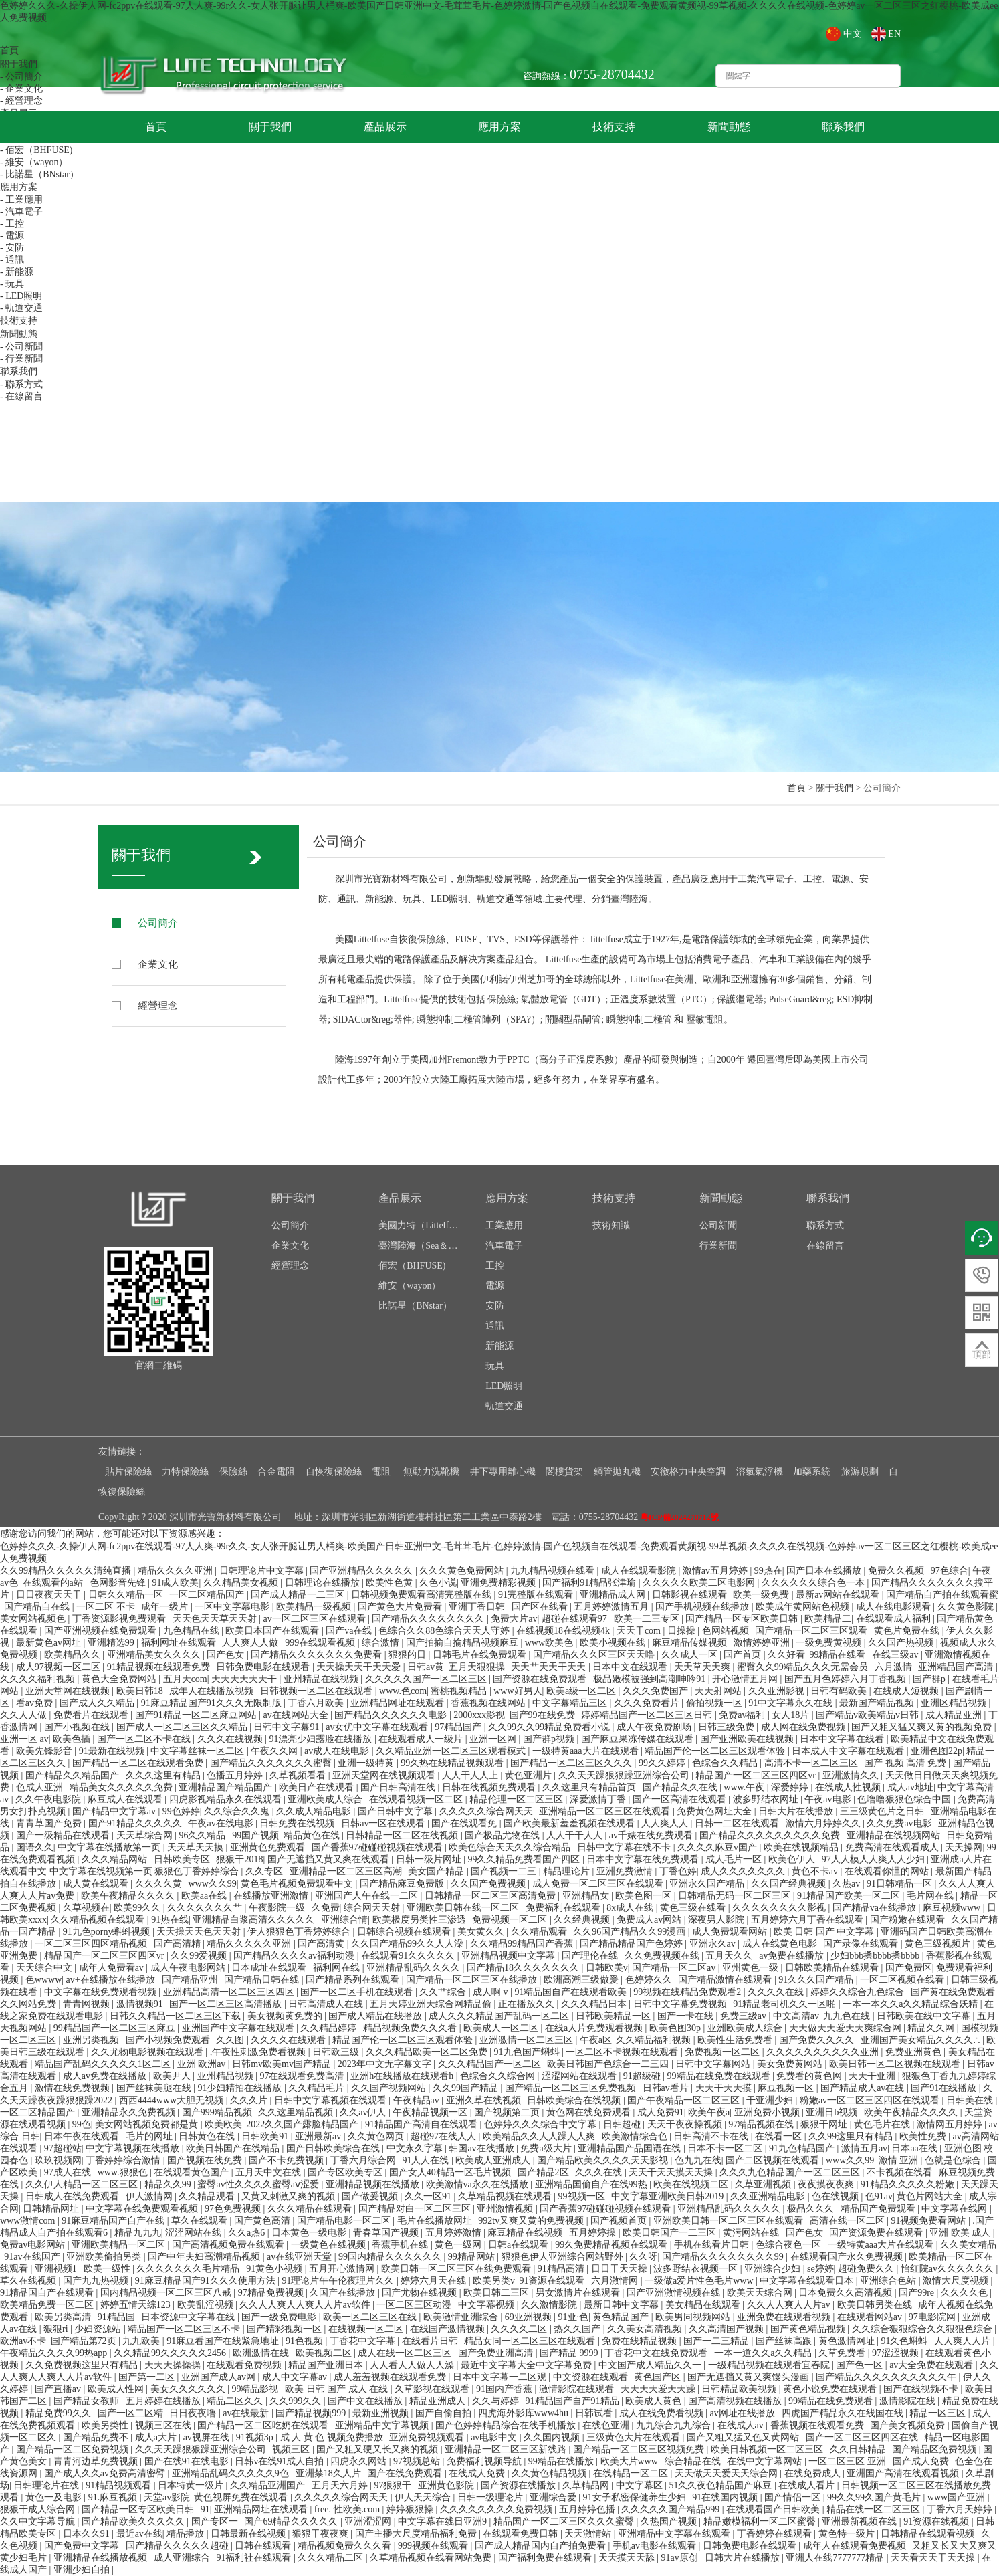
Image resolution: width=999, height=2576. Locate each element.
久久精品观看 (540, 1932)
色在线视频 (836, 2196)
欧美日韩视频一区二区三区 (768, 2449)
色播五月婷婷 (236, 1775)
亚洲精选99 (112, 1643)
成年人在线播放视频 (212, 1691)
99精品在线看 (838, 1655)
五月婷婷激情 (454, 2233)
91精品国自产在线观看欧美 (571, 1992)
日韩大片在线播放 (797, 1811)
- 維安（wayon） (34, 162)
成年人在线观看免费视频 (856, 2546)
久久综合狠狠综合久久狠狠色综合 (923, 2329)
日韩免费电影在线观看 (264, 1667)
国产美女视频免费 (909, 2425)
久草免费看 (843, 2353)
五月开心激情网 (343, 2269)
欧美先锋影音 (45, 1751)
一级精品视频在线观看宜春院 (770, 2365)
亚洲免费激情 (625, 1871)
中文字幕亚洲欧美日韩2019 (668, 2196)
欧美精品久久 (73, 1655)
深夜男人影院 (717, 1920)
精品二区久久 (236, 2401)
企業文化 (159, 964)
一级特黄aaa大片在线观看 (586, 1751)
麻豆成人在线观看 (126, 1799)
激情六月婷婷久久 (824, 1823)
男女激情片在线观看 (579, 2293)
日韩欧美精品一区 (614, 2016)
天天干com (640, 1631)
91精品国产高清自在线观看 (422, 2124)
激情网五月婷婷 (951, 2124)
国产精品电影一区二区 (345, 2221)
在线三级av (896, 1655)
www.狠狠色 (124, 2172)
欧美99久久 (138, 1908)
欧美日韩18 (141, 1691)
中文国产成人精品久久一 (651, 2365)
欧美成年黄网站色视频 (804, 1607)
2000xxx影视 (479, 1715)
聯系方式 (825, 1225)
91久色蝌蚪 (905, 2341)
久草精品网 (587, 2485)
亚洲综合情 (344, 1920)
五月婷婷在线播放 (164, 2401)
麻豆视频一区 (787, 2088)
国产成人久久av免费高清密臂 (106, 2473)
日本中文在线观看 (631, 1667)
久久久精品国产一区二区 (491, 2064)
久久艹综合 (444, 1992)
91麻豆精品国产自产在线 (114, 2221)
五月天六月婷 (341, 2485)
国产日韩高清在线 (399, 1787)
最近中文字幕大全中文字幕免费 (527, 2365)
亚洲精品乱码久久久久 (414, 1968)
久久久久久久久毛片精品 (189, 2269)
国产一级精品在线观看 (64, 1835)
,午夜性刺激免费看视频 (259, 2052)
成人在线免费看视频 (662, 2413)
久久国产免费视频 (489, 1884)
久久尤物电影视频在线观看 (148, 2052)
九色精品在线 (192, 1631)
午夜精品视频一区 (431, 2112)
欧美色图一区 (644, 1896)
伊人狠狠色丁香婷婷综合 (300, 1932)
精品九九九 (137, 2233)
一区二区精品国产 (208, 1595)
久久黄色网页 (377, 2136)
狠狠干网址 (825, 2124)
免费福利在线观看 (564, 1908)
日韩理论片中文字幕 (262, 1571)
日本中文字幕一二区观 (501, 2377)
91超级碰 (643, 2076)
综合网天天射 (373, 1908)
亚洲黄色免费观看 (269, 1847)
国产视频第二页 (508, 2112)
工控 (494, 1266)
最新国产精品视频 (878, 1703)
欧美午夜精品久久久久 (129, 1896)
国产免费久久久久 (818, 2040)
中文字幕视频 (487, 2305)
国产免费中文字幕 (83, 2546)
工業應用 (504, 1225)
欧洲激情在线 (262, 2353)
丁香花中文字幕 (364, 2341)
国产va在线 (350, 1631)
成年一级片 (166, 1607)
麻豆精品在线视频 (526, 2233)
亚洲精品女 (587, 1896)
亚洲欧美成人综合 (326, 1799)
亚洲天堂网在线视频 (68, 1691)
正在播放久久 (527, 2004)
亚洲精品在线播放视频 (101, 2558)
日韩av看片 (667, 2088)
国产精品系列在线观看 (354, 1980)
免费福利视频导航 (485, 2461)
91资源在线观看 (553, 2281)
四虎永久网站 (359, 2461)
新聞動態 (728, 126)
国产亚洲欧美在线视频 (748, 1739)
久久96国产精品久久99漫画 (630, 1932)
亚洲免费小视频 (768, 2112)
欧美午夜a (709, 2112)
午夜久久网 (275, 1751)
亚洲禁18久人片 (330, 2473)
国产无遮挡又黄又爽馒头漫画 (749, 2377)
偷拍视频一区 (715, 1703)
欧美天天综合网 (761, 2293)
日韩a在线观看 (519, 2245)
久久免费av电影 (900, 1823)
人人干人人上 (471, 1775)
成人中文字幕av (296, 2377)
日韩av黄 (425, 1667)
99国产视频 (255, 1835)
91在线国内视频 (726, 2497)
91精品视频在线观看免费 (160, 1667)
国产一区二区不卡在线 (145, 1739)
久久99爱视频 (200, 1956)
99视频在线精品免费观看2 (688, 1992)
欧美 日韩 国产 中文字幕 (825, 1932)
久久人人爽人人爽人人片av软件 (305, 2305)
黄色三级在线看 (694, 1908)
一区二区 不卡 (106, 1607)
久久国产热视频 (902, 1643)
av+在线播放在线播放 (112, 1980)
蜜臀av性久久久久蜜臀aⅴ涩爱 (259, 2184)
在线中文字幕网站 (765, 2461)
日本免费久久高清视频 (846, 2293)
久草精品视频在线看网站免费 (432, 2558)
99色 (81, 2124)
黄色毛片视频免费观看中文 (298, 1884)
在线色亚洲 (607, 2425)
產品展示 (385, 126)
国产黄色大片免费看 (401, 1607)
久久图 (231, 2040)
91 (205, 2509)
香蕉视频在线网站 (489, 1703)
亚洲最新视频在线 (860, 2521)
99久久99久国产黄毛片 (875, 2497)
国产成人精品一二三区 (299, 1595)
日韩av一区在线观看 (384, 1823)
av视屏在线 (207, 2437)
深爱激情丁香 (599, 1799)
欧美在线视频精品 (802, 1847)
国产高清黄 (322, 1944)
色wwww (43, 1980)
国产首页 (744, 1655)
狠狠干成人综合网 (39, 2509)
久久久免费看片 (648, 1703)
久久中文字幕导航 (39, 2521)
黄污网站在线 (752, 2233)
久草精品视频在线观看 (506, 2196)
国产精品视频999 (311, 2413)
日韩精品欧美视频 (740, 2389)
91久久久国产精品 (817, 1980)
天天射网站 (719, 1691)
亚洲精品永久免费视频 (130, 2112)
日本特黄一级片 (192, 2485)
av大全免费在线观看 (932, 2365)
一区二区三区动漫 (415, 2305)
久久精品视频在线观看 (99, 1920)
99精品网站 (472, 2257)
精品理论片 (567, 1871)
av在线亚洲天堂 (300, 2257)
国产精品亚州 (191, 1980)
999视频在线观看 (434, 2546)
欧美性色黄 (390, 1583)
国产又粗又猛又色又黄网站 (744, 2437)
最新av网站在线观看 (839, 1595)
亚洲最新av (319, 2136)
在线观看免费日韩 (521, 2534)
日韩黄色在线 (208, 2136)
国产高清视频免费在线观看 (229, 2245)
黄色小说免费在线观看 (831, 2389)
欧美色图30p (676, 2028)
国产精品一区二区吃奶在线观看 (264, 2425)
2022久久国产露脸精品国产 (303, 2124)
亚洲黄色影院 (447, 2485)
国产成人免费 (922, 2461)
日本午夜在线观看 (83, 2136)
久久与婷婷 (497, 2401)
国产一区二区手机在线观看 (357, 1992)
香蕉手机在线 (401, 2245)
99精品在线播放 (562, 2461)
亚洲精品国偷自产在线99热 (592, 2184)
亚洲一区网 (494, 1739)
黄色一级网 (459, 2245)
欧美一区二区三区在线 (371, 2317)
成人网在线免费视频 (804, 1727)
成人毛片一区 (734, 1859)
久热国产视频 (670, 2521)
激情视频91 (141, 2004)
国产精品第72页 (85, 2341)
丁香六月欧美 (317, 1703)
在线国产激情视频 (448, 2329)
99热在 (768, 1571)
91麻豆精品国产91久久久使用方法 (206, 2281)
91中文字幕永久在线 (791, 1703)
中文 (852, 34)
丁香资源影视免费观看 (120, 1619)
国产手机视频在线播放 (703, 1607)
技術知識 (611, 1225)
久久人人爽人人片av (790, 2305)
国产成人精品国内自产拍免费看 (541, 2546)
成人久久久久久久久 (744, 1871)
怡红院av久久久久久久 (948, 2269)
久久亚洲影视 (777, 1691)
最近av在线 (139, 2534)
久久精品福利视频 (654, 2040)
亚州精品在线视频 (322, 1679)
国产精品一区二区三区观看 (812, 1631)
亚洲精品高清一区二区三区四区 (230, 1992)
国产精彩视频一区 (285, 2329)
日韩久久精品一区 (127, 1595)
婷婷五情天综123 (136, 2305)
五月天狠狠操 (478, 1667)
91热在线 (170, 1920)
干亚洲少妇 (771, 2100)
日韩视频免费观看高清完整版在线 (422, 1595)
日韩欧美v (607, 1968)
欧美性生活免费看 (736, 2040)
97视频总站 (418, 2461)
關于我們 (270, 126)
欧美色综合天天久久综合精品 (511, 1847)
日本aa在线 (915, 2148)
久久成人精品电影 (315, 1811)
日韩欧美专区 (183, 1859)
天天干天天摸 (724, 2088)
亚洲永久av (713, 1944)
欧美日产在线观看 (317, 1787)
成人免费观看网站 (731, 1932)
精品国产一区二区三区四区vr (756, 1775)
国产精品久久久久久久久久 (429, 1619)
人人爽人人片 (963, 2341)
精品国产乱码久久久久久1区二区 (104, 2064)
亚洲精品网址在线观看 (398, 1703)
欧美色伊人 (793, 1859)
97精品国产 (459, 1727)
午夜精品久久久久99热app (55, 2353)
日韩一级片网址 (430, 1859)
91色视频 (306, 2341)
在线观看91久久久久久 (409, 1956)
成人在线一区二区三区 (406, 2353)
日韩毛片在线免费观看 (481, 1655)
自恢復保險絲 (334, 1472)
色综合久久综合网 (499, 2076)
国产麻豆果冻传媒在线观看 (638, 1739)
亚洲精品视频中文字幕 (509, 1956)
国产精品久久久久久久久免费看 (317, 1655)
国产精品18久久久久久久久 (524, 1968)
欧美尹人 (173, 2076)
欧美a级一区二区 (582, 1691)
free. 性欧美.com (348, 2509)
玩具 (494, 1366)
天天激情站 (589, 2534)
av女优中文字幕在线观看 (378, 1727)
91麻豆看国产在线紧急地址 (224, 2341)
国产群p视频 (550, 1739)
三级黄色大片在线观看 (634, 2437)
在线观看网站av (871, 2317)
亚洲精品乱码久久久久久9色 (232, 2473)
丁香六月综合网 (364, 2160)
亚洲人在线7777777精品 (836, 2558)
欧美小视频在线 (614, 1643)
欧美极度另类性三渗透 (420, 1920)
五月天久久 (730, 1956)
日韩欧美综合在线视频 (575, 2100)
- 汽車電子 (21, 212)
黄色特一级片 (847, 2534)
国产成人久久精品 (98, 1703)
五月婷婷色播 (588, 2509)
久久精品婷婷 (329, 2028)
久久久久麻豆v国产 (718, 1847)
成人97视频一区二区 (59, 1667)
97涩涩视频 (896, 2353)
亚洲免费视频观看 (428, 2437)
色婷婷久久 (650, 1980)
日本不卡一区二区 (726, 2148)
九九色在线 (848, 2016)
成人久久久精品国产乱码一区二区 (500, 2016)
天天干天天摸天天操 (672, 2172)
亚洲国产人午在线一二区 (368, 1896)
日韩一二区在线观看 (738, 1823)
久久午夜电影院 (49, 1799)
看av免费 (36, 1703)
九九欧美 (142, 2341)
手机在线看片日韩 (713, 2245)
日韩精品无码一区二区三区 (735, 1896)
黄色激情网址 (847, 2341)
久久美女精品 (968, 2245)
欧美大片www (630, 2461)
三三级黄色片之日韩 (883, 1811)
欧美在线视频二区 (692, 2184)
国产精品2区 (545, 2172)
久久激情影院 (550, 2305)
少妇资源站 (99, 2329)
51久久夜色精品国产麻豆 (721, 2485)
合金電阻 (276, 1472)
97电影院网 (933, 2317)
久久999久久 (296, 2401)
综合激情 (382, 1643)
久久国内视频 (553, 2437)
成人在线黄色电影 (781, 1944)
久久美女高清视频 (646, 2329)
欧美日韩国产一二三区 (671, 2233)
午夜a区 (596, 2040)
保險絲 (233, 1472)
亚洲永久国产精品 (708, 1884)
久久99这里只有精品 (851, 2136)
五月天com (185, 1679)
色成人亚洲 (41, 1787)
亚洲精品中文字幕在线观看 (675, 2534)
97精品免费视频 (272, 2293)
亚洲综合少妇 (773, 2269)
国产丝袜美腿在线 (155, 2088)
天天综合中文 (45, 1968)
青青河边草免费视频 (96, 2461)
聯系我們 (843, 126)
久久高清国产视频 (727, 2329)
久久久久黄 (160, 1884)
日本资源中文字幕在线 (189, 2317)
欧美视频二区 (325, 2353)
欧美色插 (73, 1739)
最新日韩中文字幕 (622, 2305)
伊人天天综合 (424, 2497)
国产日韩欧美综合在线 (334, 2148)
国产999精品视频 (218, 2112)
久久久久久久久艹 (206, 1908)
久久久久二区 (520, 2329)
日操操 (682, 1631)
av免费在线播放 (792, 1956)
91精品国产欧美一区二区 (850, 1896)
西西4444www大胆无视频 (172, 2100)
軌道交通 (504, 1406)
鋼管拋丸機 (617, 1472)
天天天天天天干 (245, 1679)
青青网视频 (87, 2004)
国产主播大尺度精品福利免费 (417, 2534)
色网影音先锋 (119, 1583)
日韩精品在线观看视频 (929, 2534)
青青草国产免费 (50, 1823)
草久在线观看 (200, 2221)
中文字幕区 (640, 2485)
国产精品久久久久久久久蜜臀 (272, 1763)
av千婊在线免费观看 (652, 1835)
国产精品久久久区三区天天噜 (595, 1655)
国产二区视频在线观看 (774, 2160)
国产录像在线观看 (862, 1944)
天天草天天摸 (196, 1847)
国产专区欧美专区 (346, 2172)
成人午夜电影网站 (189, 1968)
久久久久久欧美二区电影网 (700, 1583)
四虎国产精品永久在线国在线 (844, 2413)
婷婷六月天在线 (435, 2281)
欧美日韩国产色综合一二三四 (609, 2064)
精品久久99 (169, 2184)
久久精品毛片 (317, 2088)
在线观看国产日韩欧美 (774, 2509)
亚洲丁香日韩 (478, 1607)
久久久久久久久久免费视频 (497, 2509)
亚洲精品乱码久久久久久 (730, 2209)
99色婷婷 (181, 1811)
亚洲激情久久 (851, 1775)
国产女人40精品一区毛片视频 (451, 2172)
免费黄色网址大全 (715, 1811)
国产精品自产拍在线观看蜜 (942, 1595)
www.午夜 (745, 1787)
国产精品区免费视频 (935, 2449)
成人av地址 (910, 1787)
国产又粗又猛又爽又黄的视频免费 (922, 1727)
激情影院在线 (908, 2401)
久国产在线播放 (344, 2293)
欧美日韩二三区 (497, 2293)
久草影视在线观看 (433, 2389)
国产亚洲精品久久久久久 (362, 1571)
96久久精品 (203, 1835)
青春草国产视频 (387, 2233)
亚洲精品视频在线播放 (374, 2184)
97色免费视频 (234, 2209)
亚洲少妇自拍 (82, 2570)
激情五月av (864, 2148)
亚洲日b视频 (833, 2112)
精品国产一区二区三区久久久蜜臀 (565, 2521)
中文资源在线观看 (592, 2377)
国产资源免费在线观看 (877, 2233)
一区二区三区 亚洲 (848, 2461)
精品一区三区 (938, 2413)
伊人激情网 (150, 2196)
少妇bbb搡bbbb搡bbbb (876, 1956)
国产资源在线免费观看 (541, 1679)
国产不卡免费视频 (287, 2160)
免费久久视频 (897, 1571)
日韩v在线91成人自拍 (280, 2461)
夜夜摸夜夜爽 (827, 2184)
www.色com (403, 1691)
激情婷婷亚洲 (763, 1643)
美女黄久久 (482, 1932)
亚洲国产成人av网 (219, 2377)
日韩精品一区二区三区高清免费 (491, 1896)
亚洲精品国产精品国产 (227, 1787)
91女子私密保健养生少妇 (636, 2497)
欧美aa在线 (205, 1896)
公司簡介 (159, 922)
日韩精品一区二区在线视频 (403, 1835)
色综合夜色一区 (790, 2245)
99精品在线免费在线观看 (720, 2076)
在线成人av (741, 2425)
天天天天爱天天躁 (659, 2389)
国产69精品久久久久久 (292, 2521)
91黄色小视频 (275, 2269)
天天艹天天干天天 (549, 1667)
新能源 (499, 1346)
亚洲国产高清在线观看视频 (904, 2473)
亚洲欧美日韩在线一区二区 (464, 1908)
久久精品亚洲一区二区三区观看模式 (452, 1751)
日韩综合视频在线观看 (405, 1932)
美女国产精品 (437, 1871)
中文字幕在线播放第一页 (110, 1847)
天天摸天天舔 (627, 2558)
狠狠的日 (408, 1655)
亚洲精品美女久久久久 (155, 1655)
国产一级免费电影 (280, 2317)
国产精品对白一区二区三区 (415, 2209)
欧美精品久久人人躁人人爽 (540, 2136)
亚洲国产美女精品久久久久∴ (922, 2040)
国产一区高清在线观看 (681, 1799)
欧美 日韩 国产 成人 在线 (338, 2389)
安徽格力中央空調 (688, 1472)
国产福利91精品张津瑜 (590, 1583)
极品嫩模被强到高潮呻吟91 (650, 1679)
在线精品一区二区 (632, 2473)
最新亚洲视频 (381, 2413)
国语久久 (34, 1847)
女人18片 (792, 1715)
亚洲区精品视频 (955, 1703)
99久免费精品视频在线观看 (612, 2245)
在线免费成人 (813, 2473)
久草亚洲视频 (764, 2184)
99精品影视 (256, 2389)
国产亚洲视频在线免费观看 (101, 1631)
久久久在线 (600, 2172)
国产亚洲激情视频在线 (675, 2293)
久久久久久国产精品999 (671, 2509)
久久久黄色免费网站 (462, 1571)
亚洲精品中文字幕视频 (383, 2425)
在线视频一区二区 (367, 2329)
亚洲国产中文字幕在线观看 (239, 2028)
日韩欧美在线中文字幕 (925, 2016)
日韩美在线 (971, 2100)
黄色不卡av (816, 1871)
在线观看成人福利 (894, 1619)
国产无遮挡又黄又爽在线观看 (329, 1859)
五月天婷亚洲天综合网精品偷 (432, 2004)
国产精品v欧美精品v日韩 (868, 1715)
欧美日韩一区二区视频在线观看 (896, 2064)
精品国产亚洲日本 (327, 2365)
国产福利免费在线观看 (546, 2558)
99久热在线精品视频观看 (453, 1763)
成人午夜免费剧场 (655, 1727)
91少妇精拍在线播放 (240, 2088)
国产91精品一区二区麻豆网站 (197, 1715)
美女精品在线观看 (704, 2305)
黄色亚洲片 (529, 1775)
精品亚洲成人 (438, 2401)
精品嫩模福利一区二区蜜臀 (760, 2521)
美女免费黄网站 (791, 2064)
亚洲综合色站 (889, 2281)
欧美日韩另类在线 (876, 2305)
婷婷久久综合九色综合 (858, 1992)
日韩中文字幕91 (287, 1727)
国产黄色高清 (263, 2221)
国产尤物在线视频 (420, 2293)
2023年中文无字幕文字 (386, 2064)
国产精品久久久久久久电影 (391, 1715)
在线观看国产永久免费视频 (847, 2257)
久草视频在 (86, 1908)
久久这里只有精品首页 (590, 1787)
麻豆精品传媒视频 (691, 1643)
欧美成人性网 (117, 2389)
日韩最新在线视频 (249, 2534)
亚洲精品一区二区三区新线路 (507, 2449)
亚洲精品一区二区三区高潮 (347, 1871)
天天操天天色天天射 (199, 1932)
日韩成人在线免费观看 (73, 2196)
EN (894, 34)
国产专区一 (216, 2521)
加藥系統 (811, 1472)
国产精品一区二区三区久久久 (572, 1763)
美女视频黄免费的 (286, 2016)
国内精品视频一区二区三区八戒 (167, 2293)
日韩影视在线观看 (691, 1595)
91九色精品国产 (803, 2148)
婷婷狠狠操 (411, 2509)
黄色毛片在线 (883, 2124)
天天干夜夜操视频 (686, 2124)
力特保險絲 (185, 1472)
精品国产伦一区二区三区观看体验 (716, 1751)
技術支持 (613, 126)
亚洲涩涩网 (369, 2521)
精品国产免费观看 (879, 2209)
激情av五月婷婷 (716, 1571)
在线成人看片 (807, 2485)
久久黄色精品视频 (550, 2473)
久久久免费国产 (657, 1691)
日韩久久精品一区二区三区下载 (176, 2016)
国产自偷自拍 (444, 2413)
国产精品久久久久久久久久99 (724, 2257)
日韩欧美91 (266, 2136)
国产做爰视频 (371, 2196)
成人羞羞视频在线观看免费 (391, 2377)
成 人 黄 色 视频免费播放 (333, 2437)
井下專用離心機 (503, 1472)
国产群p (930, 1679)
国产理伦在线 (591, 1956)
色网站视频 (727, 1631)
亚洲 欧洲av (202, 2064)
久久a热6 (247, 2233)
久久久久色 (965, 2293)
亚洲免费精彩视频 (499, 1583)
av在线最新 (247, 2413)
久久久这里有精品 (164, 1775)
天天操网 (963, 1847)
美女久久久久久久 (189, 2389)
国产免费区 (908, 1968)
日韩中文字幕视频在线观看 (331, 2100)
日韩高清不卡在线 (712, 2136)
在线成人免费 (478, 2473)
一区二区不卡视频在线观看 (623, 2052)
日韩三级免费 (727, 1727)
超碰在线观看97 (576, 1619)
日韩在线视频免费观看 (490, 1787)
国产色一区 (860, 2365)
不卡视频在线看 (901, 2172)
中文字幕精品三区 (571, 1703)
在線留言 (825, 1246)
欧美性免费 (924, 2136)
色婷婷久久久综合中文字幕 (541, 2124)
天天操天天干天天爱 (359, 1667)
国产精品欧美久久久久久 (134, 2521)
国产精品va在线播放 (875, 1908)
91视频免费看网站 (929, 2221)
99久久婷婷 (663, 1763)
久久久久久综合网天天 (487, 1811)
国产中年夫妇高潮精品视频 (205, 2257)
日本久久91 (87, 2534)
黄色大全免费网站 (120, 1679)
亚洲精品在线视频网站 (895, 1835)
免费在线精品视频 (640, 2341)
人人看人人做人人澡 (413, 2365)
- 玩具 (12, 284)
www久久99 (212, 1884)
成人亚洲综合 (183, 2558)
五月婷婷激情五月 (612, 1607)
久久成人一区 (690, 1655)
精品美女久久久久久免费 (122, 1787)
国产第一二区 (147, 2377)
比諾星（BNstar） (415, 1306)
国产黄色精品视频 (809, 2329)
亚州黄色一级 (751, 1968)
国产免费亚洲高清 (497, 2353)
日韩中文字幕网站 (714, 2064)
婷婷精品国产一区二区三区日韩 (648, 1715)
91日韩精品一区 (901, 1884)
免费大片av (514, 1619)
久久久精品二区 (332, 2558)
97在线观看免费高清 (302, 2076)
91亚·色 (573, 2317)
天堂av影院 (167, 2497)
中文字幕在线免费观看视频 (101, 1992)
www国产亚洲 (957, 2497)
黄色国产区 (658, 2377)
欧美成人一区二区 (502, 2028)
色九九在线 (698, 2160)
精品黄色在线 (313, 1835)
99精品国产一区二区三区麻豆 (115, 2028)
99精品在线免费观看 (831, 2401)
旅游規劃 (860, 1472)
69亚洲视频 (529, 2317)
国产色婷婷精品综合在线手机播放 (506, 2425)
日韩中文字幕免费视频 (681, 2004)
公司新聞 (718, 1225)
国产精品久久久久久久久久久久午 (887, 2377)
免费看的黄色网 (810, 2076)
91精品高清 (562, 2269)
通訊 (494, 1326)
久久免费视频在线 (663, 1956)
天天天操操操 (173, 2365)
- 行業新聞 (21, 359)
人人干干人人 (575, 1835)
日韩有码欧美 (839, 1691)
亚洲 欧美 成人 (961, 2233)
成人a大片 (157, 2437)
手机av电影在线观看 (656, 2546)
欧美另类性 (106, 2425)
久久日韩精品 (859, 2449)
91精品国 (118, 2317)
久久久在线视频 (231, 1739)
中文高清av (796, 2016)
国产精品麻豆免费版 (403, 1884)
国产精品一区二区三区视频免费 (640, 2449)
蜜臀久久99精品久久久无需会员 (804, 1667)
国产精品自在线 (38, 1607)
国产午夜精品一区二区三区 (684, 2100)
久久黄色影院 (966, 1607)
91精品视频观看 (120, 2485)
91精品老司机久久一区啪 (786, 2004)
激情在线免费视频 (73, 2088)
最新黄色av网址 (50, 1643)
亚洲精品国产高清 (957, 1667)
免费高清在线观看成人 (893, 1847)
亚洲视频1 (57, 2269)
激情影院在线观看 (578, 2389)
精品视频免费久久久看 (411, 2028)
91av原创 (681, 2558)
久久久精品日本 (595, 2004)
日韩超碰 (623, 2124)
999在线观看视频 (321, 1643)
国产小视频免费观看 (169, 2040)
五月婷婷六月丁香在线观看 (808, 1920)
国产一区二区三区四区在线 (863, 2437)
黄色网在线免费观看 (589, 2112)
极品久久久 (812, 2209)
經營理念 (159, 1005)
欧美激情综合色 (636, 2136)
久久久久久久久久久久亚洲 (823, 2052)
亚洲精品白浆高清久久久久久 (255, 1920)
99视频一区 (583, 2196)
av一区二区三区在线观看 (315, 1619)
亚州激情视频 (506, 2209)
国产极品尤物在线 (503, 1835)
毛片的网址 (150, 2136)
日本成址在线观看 (270, 1968)
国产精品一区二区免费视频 (73, 2449)
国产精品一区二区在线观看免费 (139, 1763)
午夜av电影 (828, 1799)
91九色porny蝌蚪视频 (107, 1932)
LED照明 (503, 1386)
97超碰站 (63, 2148)
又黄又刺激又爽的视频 (289, 2196)
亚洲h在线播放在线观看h (403, 2076)
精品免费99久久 (59, 2413)
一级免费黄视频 (830, 1643)
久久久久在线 (777, 1992)
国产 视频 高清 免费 (906, 1763)
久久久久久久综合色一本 (814, 1583)
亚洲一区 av (24, 1739)
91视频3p (256, 2437)
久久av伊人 (364, 2112)
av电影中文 (495, 2437)
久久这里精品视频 (297, 2112)
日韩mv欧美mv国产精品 (282, 2064)
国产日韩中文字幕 (396, 1811)
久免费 (326, 1908)
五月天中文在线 (269, 2172)
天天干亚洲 (873, 2076)
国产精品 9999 (570, 2353)
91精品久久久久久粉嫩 (909, 2184)
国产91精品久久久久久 (136, 1823)
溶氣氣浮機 (759, 1472)
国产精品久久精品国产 (73, 1775)
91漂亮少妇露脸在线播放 (321, 1739)
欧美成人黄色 (654, 2401)
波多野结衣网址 (767, 1799)
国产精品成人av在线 (863, 2088)
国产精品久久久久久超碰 (178, 2546)
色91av (879, 2196)
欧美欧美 (223, 2124)
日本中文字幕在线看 (843, 1739)
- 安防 (12, 248)
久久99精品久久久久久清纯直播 (67, 1571)
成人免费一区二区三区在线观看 (599, 1884)
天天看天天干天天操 (934, 2558)
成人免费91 (660, 2112)
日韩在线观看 (264, 2546)
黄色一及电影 (54, 2497)
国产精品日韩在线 (263, 1980)
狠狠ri (56, 2329)
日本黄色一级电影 (310, 2233)
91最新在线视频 (113, 1751)
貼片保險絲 (128, 1472)
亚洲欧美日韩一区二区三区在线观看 (729, 2221)
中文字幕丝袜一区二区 (198, 1751)
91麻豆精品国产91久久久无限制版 (212, 1703)
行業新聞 (718, 1246)
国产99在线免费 (544, 1715)
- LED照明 (21, 296)
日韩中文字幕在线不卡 (625, 1847)
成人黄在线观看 (97, 1884)
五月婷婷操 (594, 2233)
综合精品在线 (694, 2461)
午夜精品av (417, 2100)
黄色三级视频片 (939, 1944)
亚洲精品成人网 (614, 1595)
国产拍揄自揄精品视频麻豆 (463, 1643)
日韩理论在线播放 (323, 1583)
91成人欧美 (175, 1583)
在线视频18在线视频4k (564, 1631)
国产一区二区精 (132, 2413)
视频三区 (292, 2449)
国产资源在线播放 (519, 2485)
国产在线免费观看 (406, 2473)
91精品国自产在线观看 (48, 2293)
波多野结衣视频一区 (696, 2269)
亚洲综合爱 (554, 2497)
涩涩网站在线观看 (580, 2076)
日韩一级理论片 (491, 2497)
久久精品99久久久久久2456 (171, 2353)
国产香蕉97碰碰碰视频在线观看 (378, 1847)
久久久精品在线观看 (310, 2209)
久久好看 (786, 1655)
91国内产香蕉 (505, 2389)
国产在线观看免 (465, 1823)
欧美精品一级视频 (315, 1607)
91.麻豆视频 (114, 2497)
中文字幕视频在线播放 (134, 2148)
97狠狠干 (394, 2485)
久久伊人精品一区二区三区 (82, 2184)
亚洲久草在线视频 (485, 2100)
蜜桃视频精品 (460, 1691)
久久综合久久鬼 (238, 1811)
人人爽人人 (666, 1823)
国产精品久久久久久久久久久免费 (771, 1835)
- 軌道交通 (21, 308)
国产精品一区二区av (675, 1968)
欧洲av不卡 (23, 2341)
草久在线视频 (29, 2281)
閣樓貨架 (564, 1472)
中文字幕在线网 (955, 2209)
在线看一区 (779, 2136)
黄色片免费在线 (908, 1631)
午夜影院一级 (278, 1908)
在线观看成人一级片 (421, 1739)
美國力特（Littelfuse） (419, 1225)
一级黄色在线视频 (329, 2245)
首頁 (155, 126)
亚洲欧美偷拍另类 (105, 2257)
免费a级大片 (547, 2148)
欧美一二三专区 (648, 1619)
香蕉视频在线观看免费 (818, 2425)
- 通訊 (12, 260)
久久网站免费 (29, 2004)
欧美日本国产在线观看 (273, 1631)
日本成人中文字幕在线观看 (849, 1751)
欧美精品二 (827, 1619)
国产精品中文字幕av (115, 1811)
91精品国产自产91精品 (574, 2401)
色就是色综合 (954, 2160)
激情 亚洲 (900, 2160)
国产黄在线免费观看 (954, 1992)
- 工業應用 (21, 200)
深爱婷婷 (791, 1787)
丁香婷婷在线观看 (775, 2534)
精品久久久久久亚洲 (250, 1944)
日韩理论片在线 (47, 2485)
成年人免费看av (112, 1968)
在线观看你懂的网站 (888, 1871)
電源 (494, 1286)
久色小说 (438, 1583)
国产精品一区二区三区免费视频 (572, 2088)
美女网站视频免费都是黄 (148, 2124)
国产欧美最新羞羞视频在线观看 (570, 1823)
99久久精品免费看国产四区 (524, 1859)
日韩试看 (595, 2413)
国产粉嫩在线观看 (909, 1920)
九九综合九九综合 (674, 2425)
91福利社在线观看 (255, 2558)
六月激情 (895, 1667)
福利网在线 (337, 1968)
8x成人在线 (631, 1908)
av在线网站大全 (296, 1715)
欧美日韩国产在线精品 (234, 2148)
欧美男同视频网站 (694, 2317)
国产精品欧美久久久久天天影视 (604, 2160)
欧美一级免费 (762, 1595)
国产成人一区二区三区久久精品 (183, 1727)
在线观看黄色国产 (192, 2172)
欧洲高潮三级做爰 (582, 1980)
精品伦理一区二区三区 (517, 1799)
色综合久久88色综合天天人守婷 (445, 1631)
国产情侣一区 (793, 2497)
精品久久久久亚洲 (176, 1571)
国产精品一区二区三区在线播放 (473, 1980)
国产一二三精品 (717, 2341)
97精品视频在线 (762, 2124)
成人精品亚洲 (954, 1715)
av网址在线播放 (744, 2413)
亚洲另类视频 (92, 2040)
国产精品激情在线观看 (726, 1980)
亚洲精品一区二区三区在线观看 (606, 1811)
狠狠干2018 (239, 1859)
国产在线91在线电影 (187, 2461)
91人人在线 (426, 2160)
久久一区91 (429, 2196)
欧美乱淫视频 (206, 2305)
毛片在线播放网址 (436, 2221)
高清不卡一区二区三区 (812, 1763)
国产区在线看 (541, 1607)
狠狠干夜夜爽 (321, 2534)
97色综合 (949, 1571)
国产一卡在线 (686, 2016)
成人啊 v (491, 1992)
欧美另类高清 (64, 2317)
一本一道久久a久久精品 (764, 2353)
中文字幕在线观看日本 (808, 2281)
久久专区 (265, 1871)
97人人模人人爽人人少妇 (874, 1859)
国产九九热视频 (97, 2281)
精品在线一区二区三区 (874, 2509)
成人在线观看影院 (640, 1571)
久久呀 (643, 2257)
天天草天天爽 (703, 1667)
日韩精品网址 (52, 2209)
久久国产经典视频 (789, 1884)
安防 (494, 1306)
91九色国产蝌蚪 (528, 2052)
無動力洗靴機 (431, 1472)
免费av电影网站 (34, 2245)
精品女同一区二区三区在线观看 (531, 2341)
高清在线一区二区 (848, 2221)
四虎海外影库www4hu (524, 2413)
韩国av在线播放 (482, 2148)
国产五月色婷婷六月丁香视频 (846, 1679)
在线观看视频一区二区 (417, 1799)
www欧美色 (550, 1643)
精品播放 (186, 2534)
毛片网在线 (931, 1896)
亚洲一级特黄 (367, 1763)
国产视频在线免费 (206, 2160)
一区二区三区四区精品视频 (92, 1944)
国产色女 (227, 1655)
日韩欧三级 (337, 2052)
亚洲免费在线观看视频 (785, 2317)
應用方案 (499, 126)
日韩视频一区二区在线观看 (317, 1691)
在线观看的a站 (54, 1583)
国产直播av (59, 2389)
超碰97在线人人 (445, 2136)
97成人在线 (69, 2172)
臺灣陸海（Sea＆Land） (419, 1246)
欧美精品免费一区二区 (48, 2305)
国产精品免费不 (97, 2437)
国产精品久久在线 (681, 1787)
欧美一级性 (108, 2269)
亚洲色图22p (936, 1751)
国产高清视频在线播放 (736, 2401)
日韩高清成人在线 (327, 2004)
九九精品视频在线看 (553, 1571)
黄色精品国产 (621, 2317)
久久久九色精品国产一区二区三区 (791, 2172)
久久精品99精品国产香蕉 (523, 1944)
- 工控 (12, 224)
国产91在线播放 (945, 2088)
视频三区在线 (164, 2425)
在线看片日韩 (431, 2341)
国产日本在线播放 (825, 1571)
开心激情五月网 (746, 1679)
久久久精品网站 (116, 1859)
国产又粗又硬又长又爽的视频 (378, 2449)
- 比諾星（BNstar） (39, 174)
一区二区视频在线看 (903, 1980)
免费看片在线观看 (92, 1715)
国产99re (917, 2293)
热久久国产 (578, 2329)
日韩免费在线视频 (298, 1823)
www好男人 (517, 1691)
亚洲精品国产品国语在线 (630, 2148)
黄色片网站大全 (931, 2196)
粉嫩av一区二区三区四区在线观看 (871, 2100)
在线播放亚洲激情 (272, 1896)
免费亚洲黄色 (914, 2052)
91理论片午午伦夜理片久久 (339, 2281)
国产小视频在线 (78, 1727)
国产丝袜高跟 (785, 2341)
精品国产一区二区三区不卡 (185, 2329)
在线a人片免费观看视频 (595, 2028)
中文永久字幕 (415, 2148)
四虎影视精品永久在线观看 (226, 1799)
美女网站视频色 (34, 1619)
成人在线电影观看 (894, 1607)
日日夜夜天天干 (50, 1595)
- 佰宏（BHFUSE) (36, 150)
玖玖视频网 (58, 2160)
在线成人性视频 (849, 1787)
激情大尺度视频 (957, 2281)
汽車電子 (504, 1246)
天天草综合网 (145, 1835)
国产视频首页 (619, 2221)
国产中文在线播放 (366, 2401)
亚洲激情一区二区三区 (527, 2040)
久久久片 (250, 2100)
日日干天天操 (620, 2269)
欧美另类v (494, 2281)
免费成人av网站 (650, 1920)
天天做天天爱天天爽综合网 (846, 2028)
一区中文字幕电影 (233, 1607)
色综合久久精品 (726, 1763)
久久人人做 (24, 1715)
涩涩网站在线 (194, 2233)
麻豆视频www (953, 1908)
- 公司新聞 (21, 347)
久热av (847, 1884)
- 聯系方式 (21, 384)
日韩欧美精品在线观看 (833, 1968)
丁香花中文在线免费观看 (657, 2353)
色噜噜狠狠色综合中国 (905, 1799)
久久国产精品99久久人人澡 (408, 1944)
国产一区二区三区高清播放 (226, 2004)
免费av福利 (743, 1715)
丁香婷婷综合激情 (124, 2160)
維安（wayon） (409, 1286)
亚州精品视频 (226, 2076)
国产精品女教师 (87, 2401)
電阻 (381, 1472)
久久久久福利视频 (39, 1679)
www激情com (29, 2221)
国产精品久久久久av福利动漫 (295, 1956)
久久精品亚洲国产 (269, 2485)
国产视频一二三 (505, 1871)
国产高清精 (178, 1944)
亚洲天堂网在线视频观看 (385, 1775)
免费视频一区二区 (511, 1920)
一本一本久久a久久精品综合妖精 (911, 2004)
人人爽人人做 (251, 1643)
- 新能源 (16, 272)
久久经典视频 (583, 1920)
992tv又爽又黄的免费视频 (532, 2221)
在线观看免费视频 (245, 2365)
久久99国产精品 (467, 2088)
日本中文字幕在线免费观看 (643, 1859)
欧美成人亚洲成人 (494, 2160)
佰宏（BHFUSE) (411, 1266)
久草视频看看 (298, 1775)
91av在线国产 (33, 2257)
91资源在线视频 (937, 2521)
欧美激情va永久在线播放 (478, 2184)
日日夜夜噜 (194, 2413)
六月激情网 (616, 2281)
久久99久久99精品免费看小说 (550, 1727)
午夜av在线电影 (221, 1823)
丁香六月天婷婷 (961, 2509)
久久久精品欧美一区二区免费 (428, 2052)
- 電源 (12, 236)
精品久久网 (932, 2028)
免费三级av (744, 2016)
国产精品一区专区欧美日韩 (742, 1619)
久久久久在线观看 (289, 2040)
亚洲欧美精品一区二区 (120, 2245)
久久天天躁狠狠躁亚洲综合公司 (625, 1775)
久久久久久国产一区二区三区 (427, 1679)
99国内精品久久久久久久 (391, 2257)
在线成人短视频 (907, 1691)
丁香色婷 (678, 1871)
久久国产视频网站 (390, 2088)
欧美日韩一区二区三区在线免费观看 (457, 2269)
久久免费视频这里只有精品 (82, 2365)
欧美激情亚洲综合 (462, 2317)
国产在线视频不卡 (922, 2389)
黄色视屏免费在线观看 (242, 2497)
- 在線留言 (21, 396)
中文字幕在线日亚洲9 (443, 2521)
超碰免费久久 (867, 2269)
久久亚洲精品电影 (769, 2196)
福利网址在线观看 (180, 1643)
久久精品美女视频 (242, 1583)
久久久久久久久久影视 (780, 1908)
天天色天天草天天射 (216, 1619)
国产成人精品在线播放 (376, 2016)
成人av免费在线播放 (106, 2076)
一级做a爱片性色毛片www (700, 2281)
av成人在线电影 (338, 1751)
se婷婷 (820, 2269)
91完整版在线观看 (537, 1595)
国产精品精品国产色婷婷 (632, 1944)
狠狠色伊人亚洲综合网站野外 (564, 2257)
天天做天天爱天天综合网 (727, 2473)
